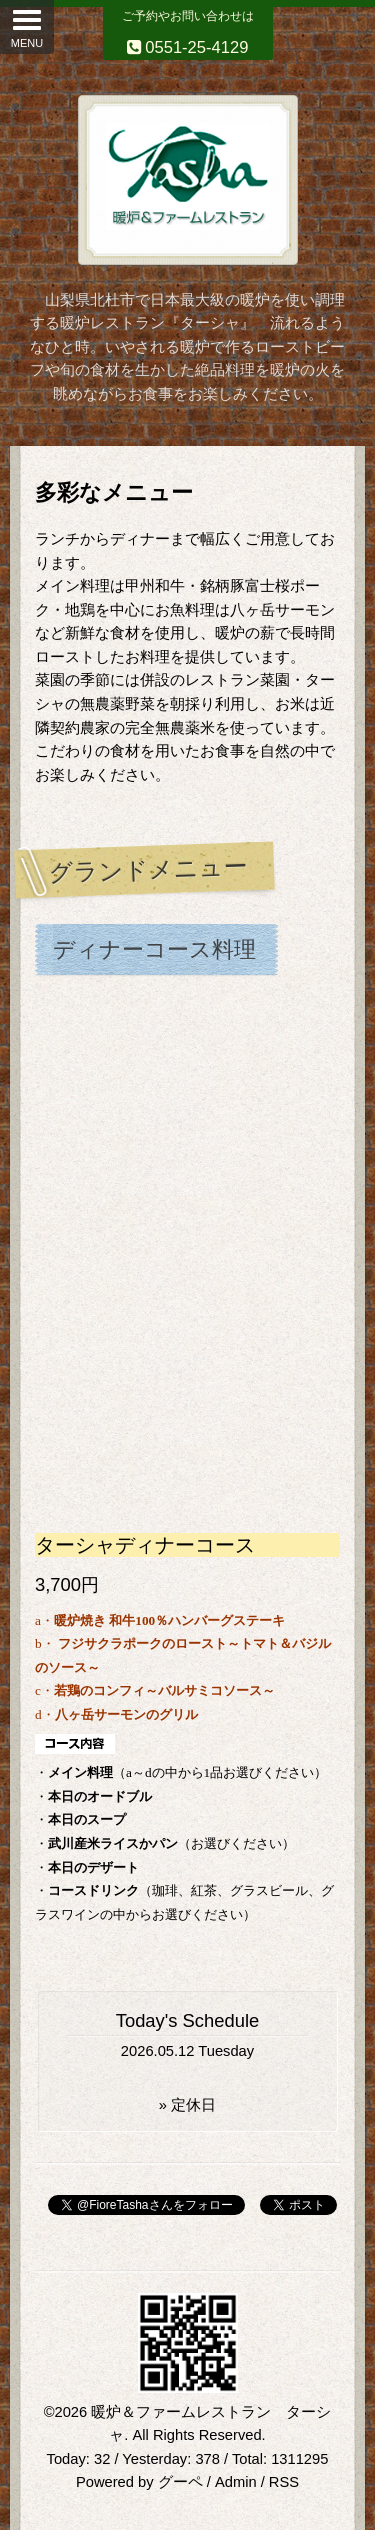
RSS (284, 2482)
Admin (236, 2482)
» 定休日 (187, 2105)
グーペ (180, 2482)
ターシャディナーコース (145, 1545)
